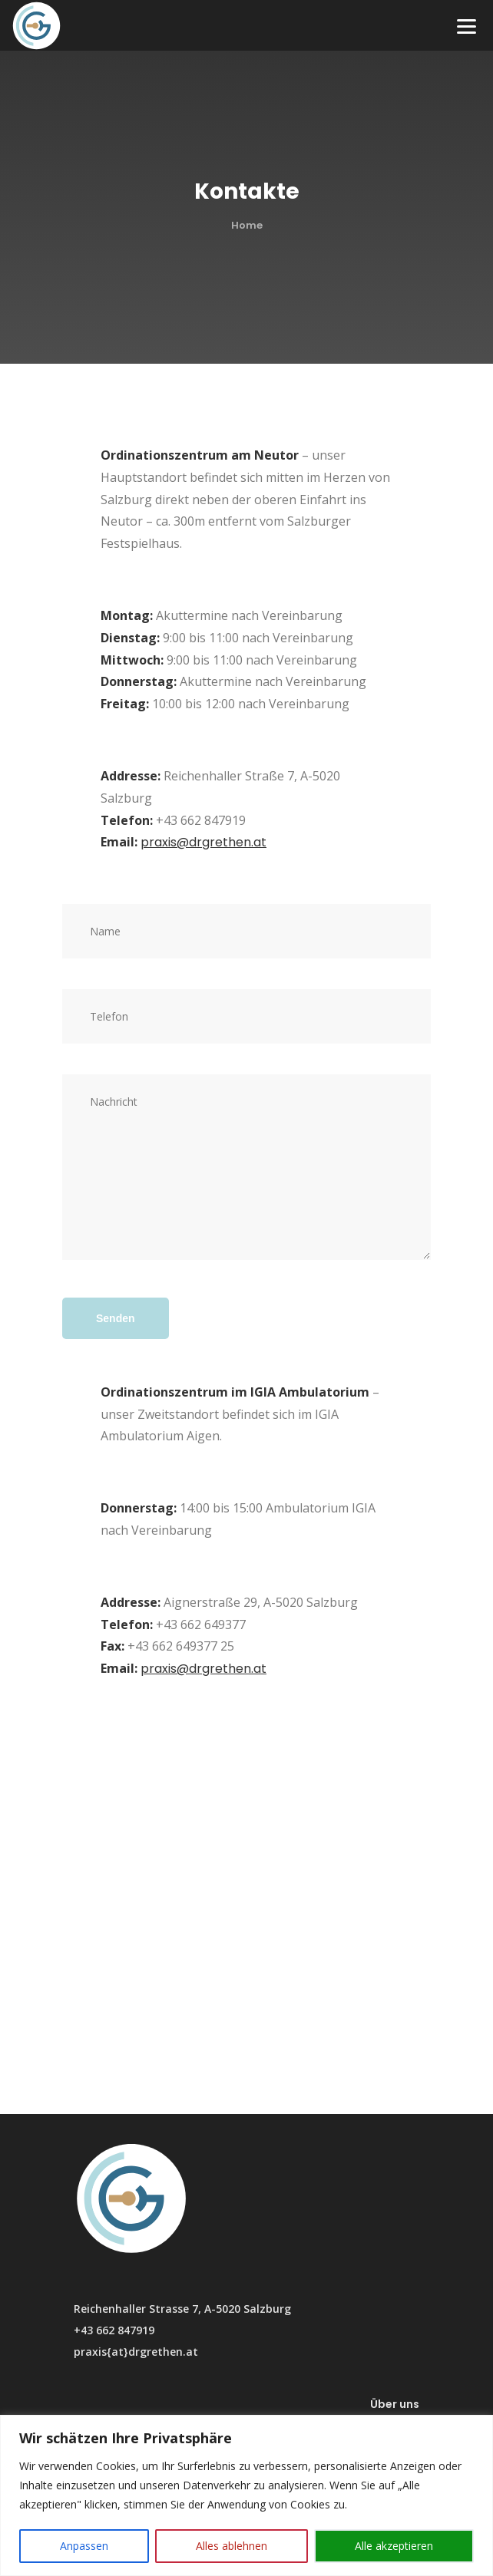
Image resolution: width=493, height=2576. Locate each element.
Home (247, 225)
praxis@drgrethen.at (203, 842)
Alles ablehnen (231, 2545)
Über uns (394, 2404)
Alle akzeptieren (394, 2545)
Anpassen (84, 2545)
